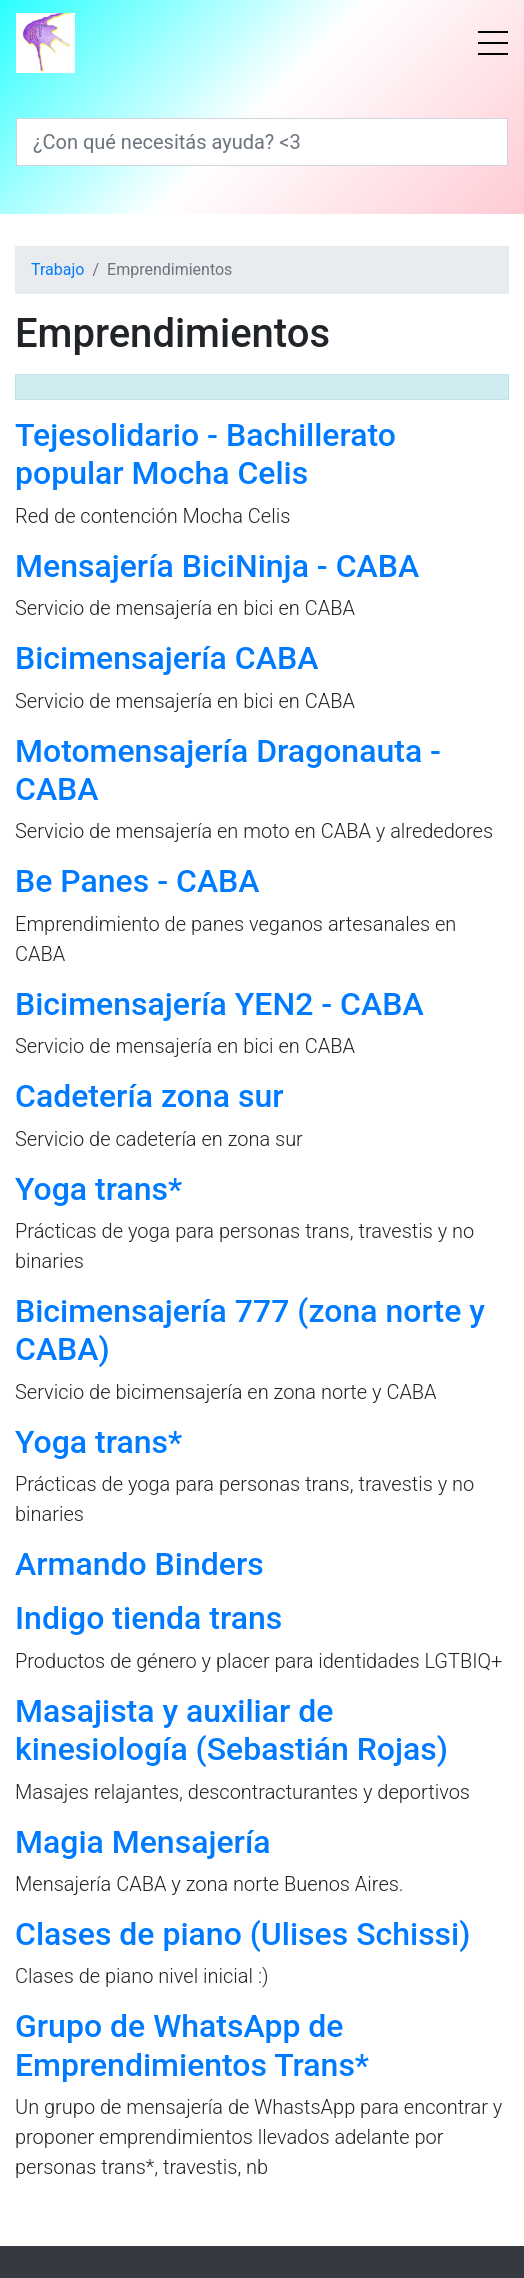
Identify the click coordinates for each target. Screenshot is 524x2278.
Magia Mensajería (142, 1842)
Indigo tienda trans (148, 1618)
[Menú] (493, 43)
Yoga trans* (98, 1189)
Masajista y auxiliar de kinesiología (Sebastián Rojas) (231, 1730)
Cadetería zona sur (149, 1096)
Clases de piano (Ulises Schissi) (242, 1934)
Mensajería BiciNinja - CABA (217, 566)
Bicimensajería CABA (166, 658)
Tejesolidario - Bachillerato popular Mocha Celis (205, 454)
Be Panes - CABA (137, 881)
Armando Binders (139, 1564)
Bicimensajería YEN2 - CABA (219, 1004)
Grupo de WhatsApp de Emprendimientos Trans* (192, 2045)
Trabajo (57, 269)
